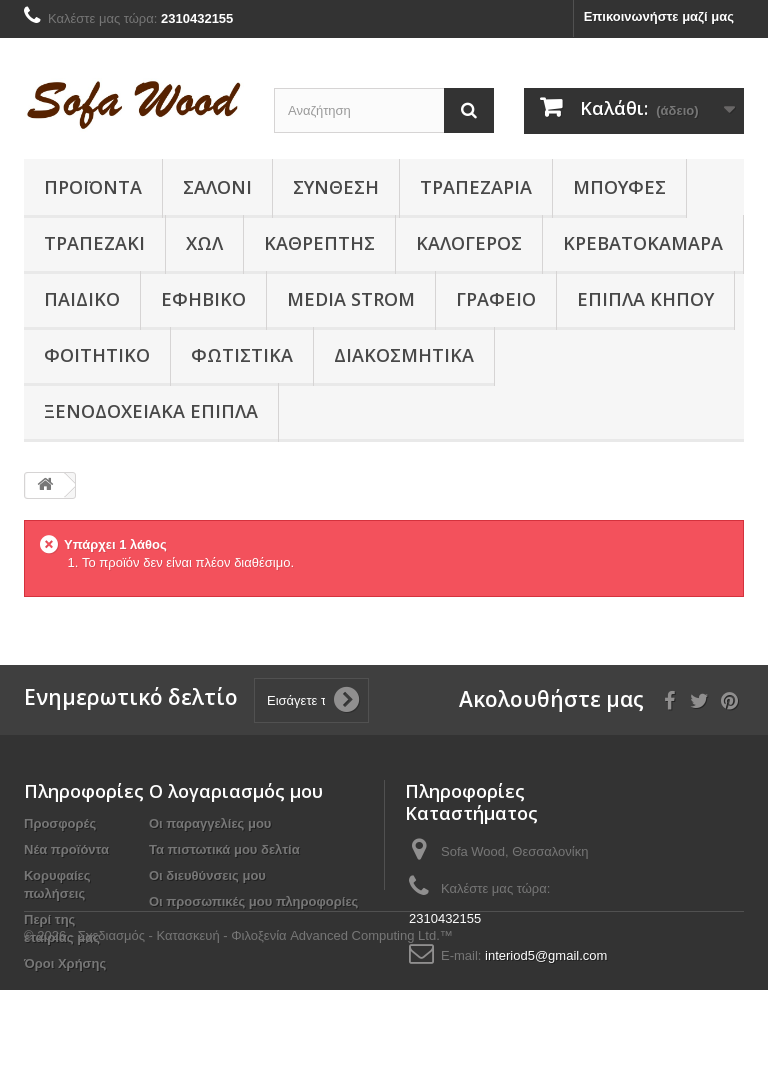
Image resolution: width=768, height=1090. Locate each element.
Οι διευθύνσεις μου (207, 875)
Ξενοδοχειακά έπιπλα (151, 411)
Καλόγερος (469, 243)
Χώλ (204, 243)
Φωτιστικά (242, 355)
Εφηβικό (203, 299)
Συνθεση (336, 187)
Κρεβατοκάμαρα (643, 243)
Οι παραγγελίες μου (210, 823)
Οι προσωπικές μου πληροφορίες (253, 901)
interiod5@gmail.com (546, 955)
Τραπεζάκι (94, 243)
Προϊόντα (93, 187)
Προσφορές (60, 823)
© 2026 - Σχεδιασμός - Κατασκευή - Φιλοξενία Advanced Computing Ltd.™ (238, 1035)
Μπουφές (619, 187)
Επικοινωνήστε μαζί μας (659, 16)
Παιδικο (82, 299)
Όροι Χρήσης (65, 963)
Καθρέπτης (319, 243)
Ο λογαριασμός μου (236, 791)
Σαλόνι (217, 187)
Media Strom (351, 299)
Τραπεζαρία (476, 187)
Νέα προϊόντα (66, 849)
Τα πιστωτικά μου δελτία (224, 849)
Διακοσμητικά (404, 355)
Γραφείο (496, 299)
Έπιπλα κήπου (645, 299)
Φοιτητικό (97, 355)
